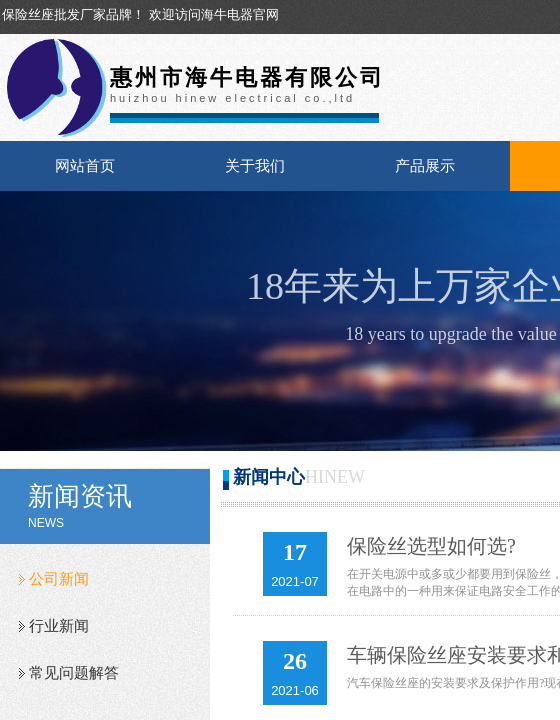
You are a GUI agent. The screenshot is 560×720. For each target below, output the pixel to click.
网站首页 (85, 166)
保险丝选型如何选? (431, 546)
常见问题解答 (74, 673)
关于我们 (255, 166)
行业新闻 (59, 626)
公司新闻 (59, 579)
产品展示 (425, 166)
